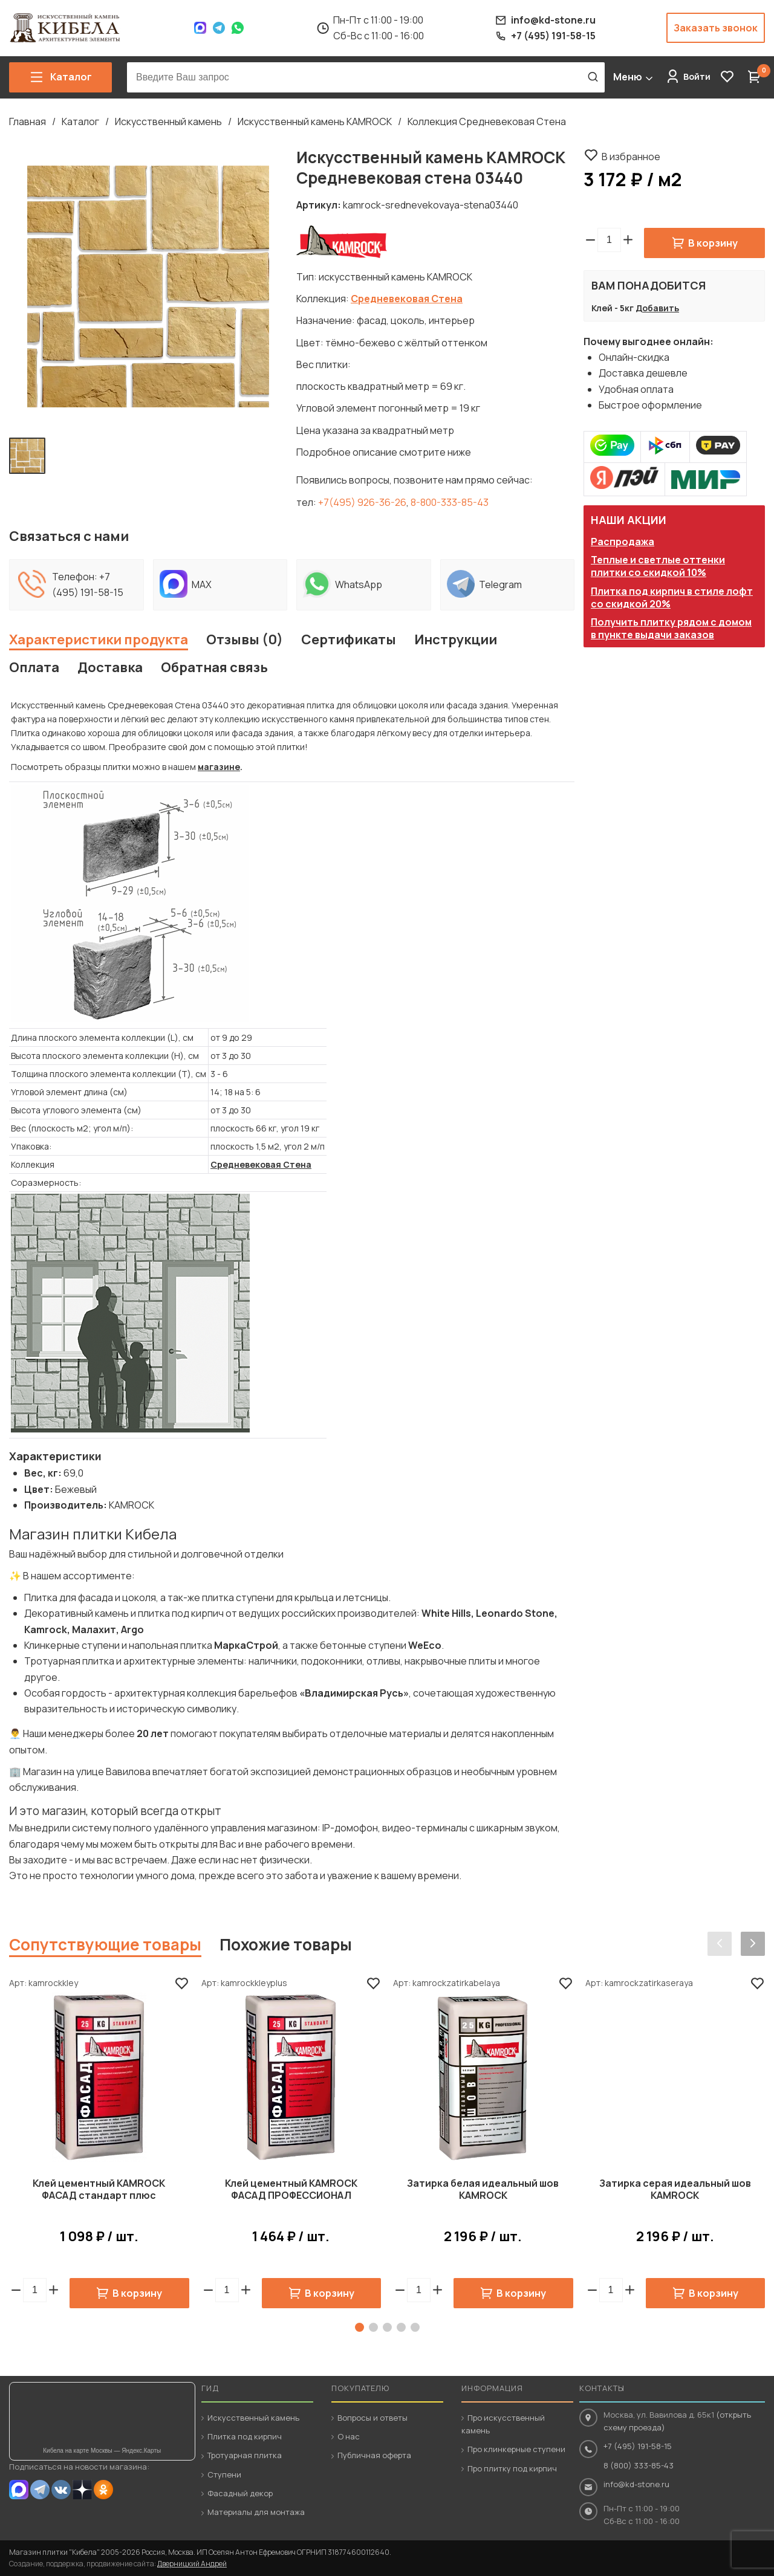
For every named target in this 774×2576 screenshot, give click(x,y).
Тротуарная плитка (244, 2455)
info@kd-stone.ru (636, 2484)
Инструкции (455, 639)
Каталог (80, 121)
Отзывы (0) (244, 639)
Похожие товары (286, 1944)
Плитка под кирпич (244, 2436)
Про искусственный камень (503, 2424)
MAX (18, 2489)
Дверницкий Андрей (192, 2563)
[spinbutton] (609, 240)
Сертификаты (348, 639)
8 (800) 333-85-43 (638, 2465)
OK (103, 2489)
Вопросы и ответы (372, 2417)
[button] (628, 240)
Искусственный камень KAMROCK (315, 121)
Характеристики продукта (98, 639)
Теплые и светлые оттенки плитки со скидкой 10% (658, 566)
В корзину (713, 243)
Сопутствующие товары (105, 1944)
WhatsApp (237, 27)
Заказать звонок (716, 27)
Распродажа (622, 541)
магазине (219, 766)
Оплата (34, 667)
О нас (348, 2436)
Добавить (657, 308)
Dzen (82, 2489)
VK (61, 2489)
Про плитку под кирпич (512, 2468)
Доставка (110, 667)
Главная (27, 121)
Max (200, 27)
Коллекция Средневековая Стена (487, 121)
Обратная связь (214, 667)
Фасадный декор (240, 2493)
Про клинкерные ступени (516, 2449)
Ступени (224, 2474)
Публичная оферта (374, 2455)
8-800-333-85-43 (450, 502)
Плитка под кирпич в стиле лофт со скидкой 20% (672, 597)
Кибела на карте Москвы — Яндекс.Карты (102, 2450)
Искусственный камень (168, 121)
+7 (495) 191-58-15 (637, 2446)
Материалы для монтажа (256, 2511)
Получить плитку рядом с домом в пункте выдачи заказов (671, 628)
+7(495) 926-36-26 (362, 502)
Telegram (218, 27)
